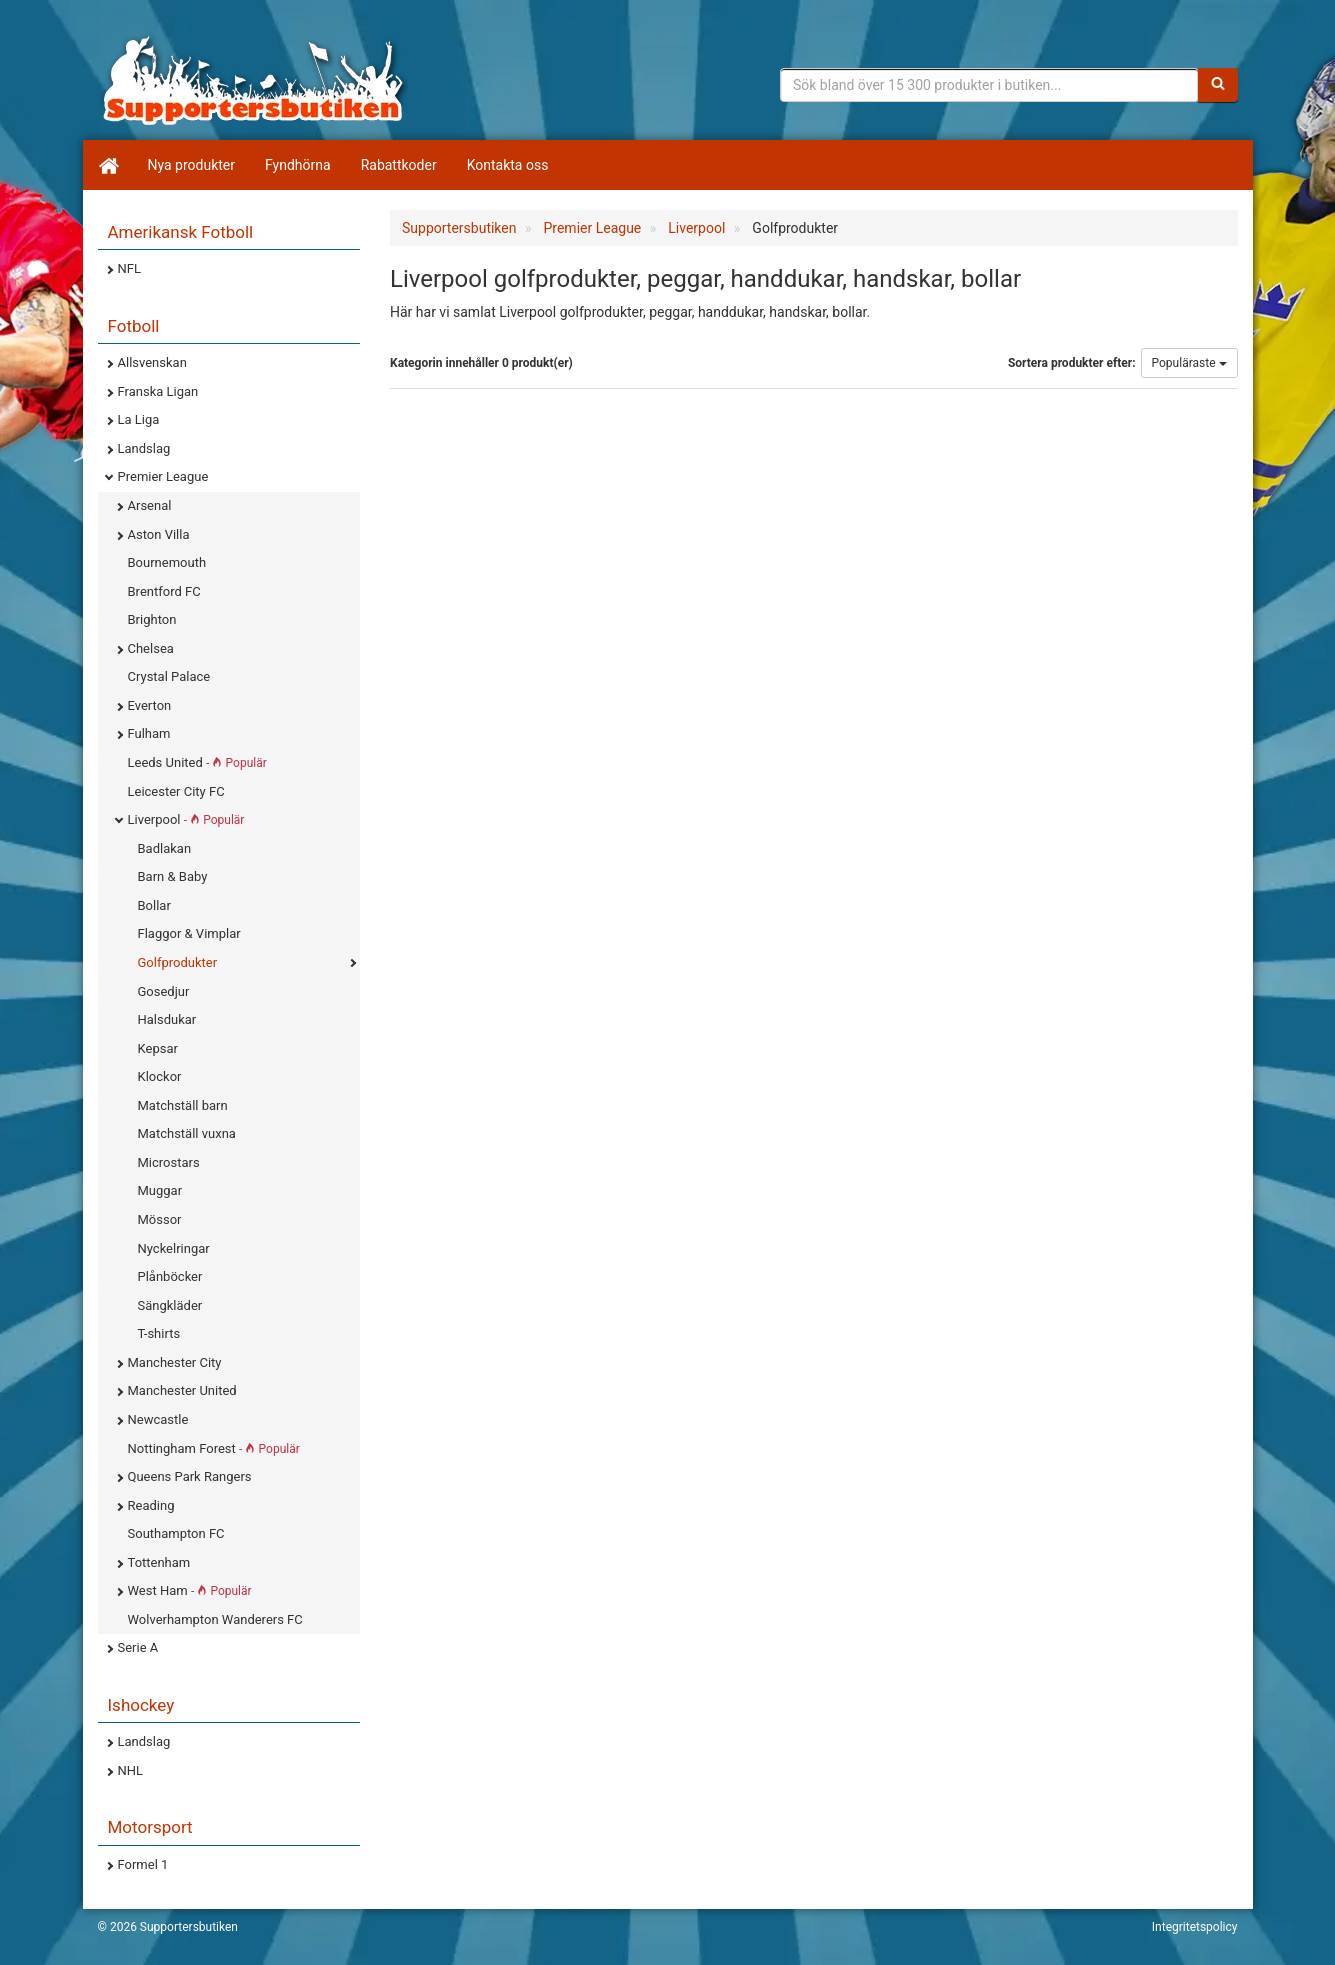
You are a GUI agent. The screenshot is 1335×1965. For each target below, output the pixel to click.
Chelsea (151, 648)
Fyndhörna (298, 165)
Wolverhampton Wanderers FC (215, 1619)
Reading (151, 1505)
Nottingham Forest (214, 1448)
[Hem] (108, 165)
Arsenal (150, 505)
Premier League (163, 476)
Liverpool (186, 819)
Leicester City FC (176, 791)
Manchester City (175, 1362)
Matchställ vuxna (187, 1133)
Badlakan (165, 848)
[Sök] (1218, 85)
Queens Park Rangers (190, 1476)
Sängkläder (170, 1305)
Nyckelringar (174, 1248)
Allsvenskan (152, 362)
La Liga (139, 419)
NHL (131, 1770)
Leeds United (197, 762)
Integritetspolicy (1195, 1927)
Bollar (154, 905)
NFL (129, 268)
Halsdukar (167, 1019)
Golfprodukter (178, 962)
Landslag (144, 448)
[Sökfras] (989, 85)
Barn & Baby (173, 876)
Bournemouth (167, 562)
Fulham (149, 733)
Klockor (160, 1076)
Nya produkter (192, 165)
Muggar (160, 1190)
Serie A (138, 1647)
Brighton (152, 619)
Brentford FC (164, 591)
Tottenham (159, 1562)
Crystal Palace (169, 676)
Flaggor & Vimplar (189, 933)
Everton (150, 705)
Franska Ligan (158, 391)
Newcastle (158, 1419)
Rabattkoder (399, 165)
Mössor (160, 1219)
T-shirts (159, 1333)
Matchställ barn (183, 1105)
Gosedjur (164, 991)
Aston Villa (159, 534)
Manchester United (182, 1390)
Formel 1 (143, 1864)
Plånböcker (170, 1276)
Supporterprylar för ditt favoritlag (253, 80)
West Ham (190, 1590)
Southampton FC (176, 1533)
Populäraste (1189, 363)
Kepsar (158, 1048)
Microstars (169, 1162)
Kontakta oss (508, 165)
